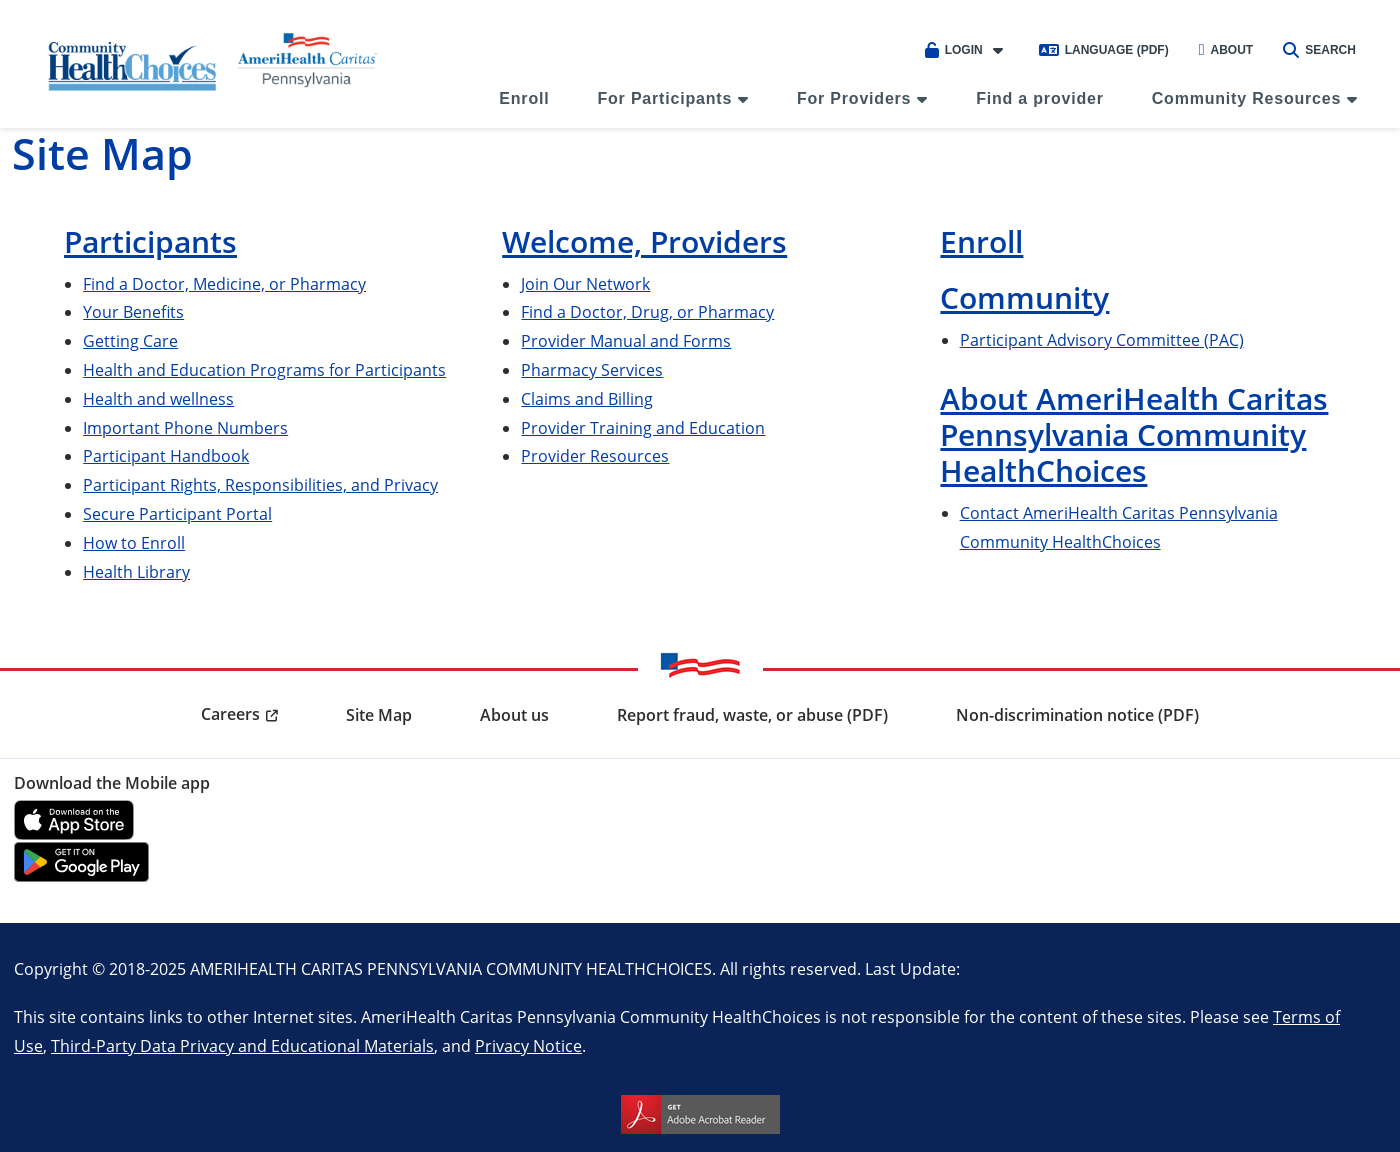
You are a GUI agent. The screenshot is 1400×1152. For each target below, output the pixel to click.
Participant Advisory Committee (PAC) (1102, 339)
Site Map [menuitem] (379, 715)
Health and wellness (158, 398)
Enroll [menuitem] (524, 98)
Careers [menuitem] (230, 714)
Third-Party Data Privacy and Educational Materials (242, 1045)
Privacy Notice (528, 1045)
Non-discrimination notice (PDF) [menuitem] (1077, 715)
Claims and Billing (587, 398)
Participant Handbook (166, 455)
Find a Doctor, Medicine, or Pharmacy (224, 283)
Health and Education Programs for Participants (264, 369)
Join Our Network (585, 283)
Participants (150, 241)
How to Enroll (134, 542)
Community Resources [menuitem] (1246, 98)
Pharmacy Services (592, 369)
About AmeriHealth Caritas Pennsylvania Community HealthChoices (1134, 434)
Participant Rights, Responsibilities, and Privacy (260, 484)
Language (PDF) (1104, 50)
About (1226, 50)
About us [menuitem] (514, 715)
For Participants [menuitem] (664, 98)
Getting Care (130, 340)
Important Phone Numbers (185, 427)
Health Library (136, 571)
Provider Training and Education (643, 427)
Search (1319, 50)
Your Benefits (133, 311)
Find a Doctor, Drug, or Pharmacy (647, 311)
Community (1024, 297)
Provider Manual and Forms (626, 340)
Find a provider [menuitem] (1040, 98)
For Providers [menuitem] (854, 98)
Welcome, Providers (644, 241)
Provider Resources (595, 455)
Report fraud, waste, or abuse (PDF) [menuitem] (752, 715)
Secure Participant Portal (177, 513)
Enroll (981, 241)
